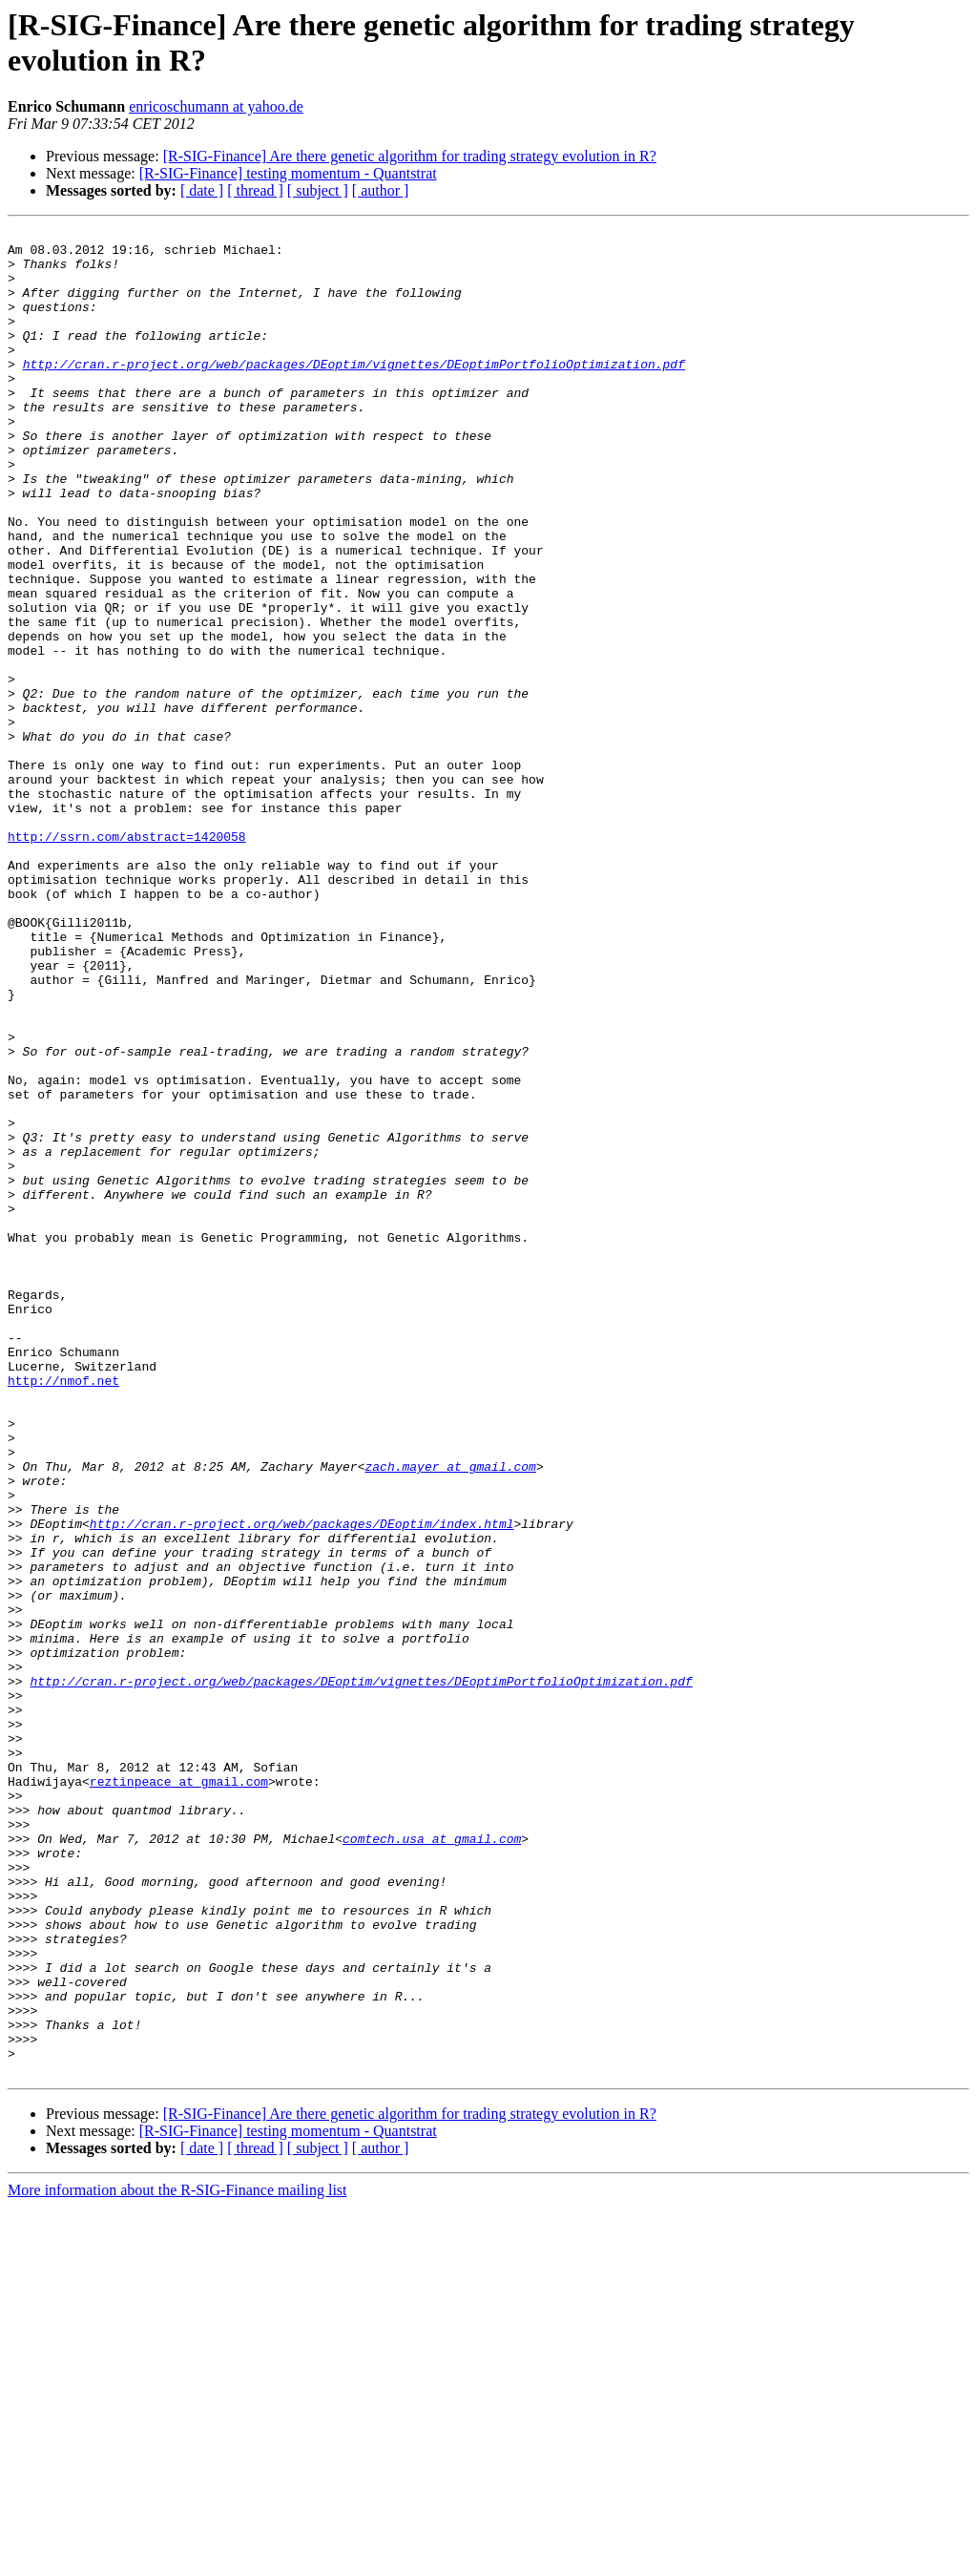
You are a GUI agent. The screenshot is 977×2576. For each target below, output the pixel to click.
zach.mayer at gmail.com (449, 1715)
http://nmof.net (63, 1612)
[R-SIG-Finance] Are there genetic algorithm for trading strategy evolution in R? (409, 156)
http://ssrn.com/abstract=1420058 (127, 959)
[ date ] (201, 190)
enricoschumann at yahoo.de (216, 106)
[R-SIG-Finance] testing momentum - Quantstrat (288, 173)
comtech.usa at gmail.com (432, 2161)
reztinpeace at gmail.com (179, 2093)
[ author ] (380, 190)
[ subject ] (317, 190)
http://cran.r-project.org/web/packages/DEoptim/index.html (302, 1783)
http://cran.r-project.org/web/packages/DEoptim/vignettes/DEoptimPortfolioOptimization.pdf (354, 392)
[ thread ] (255, 190)
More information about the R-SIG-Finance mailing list (177, 2559)
